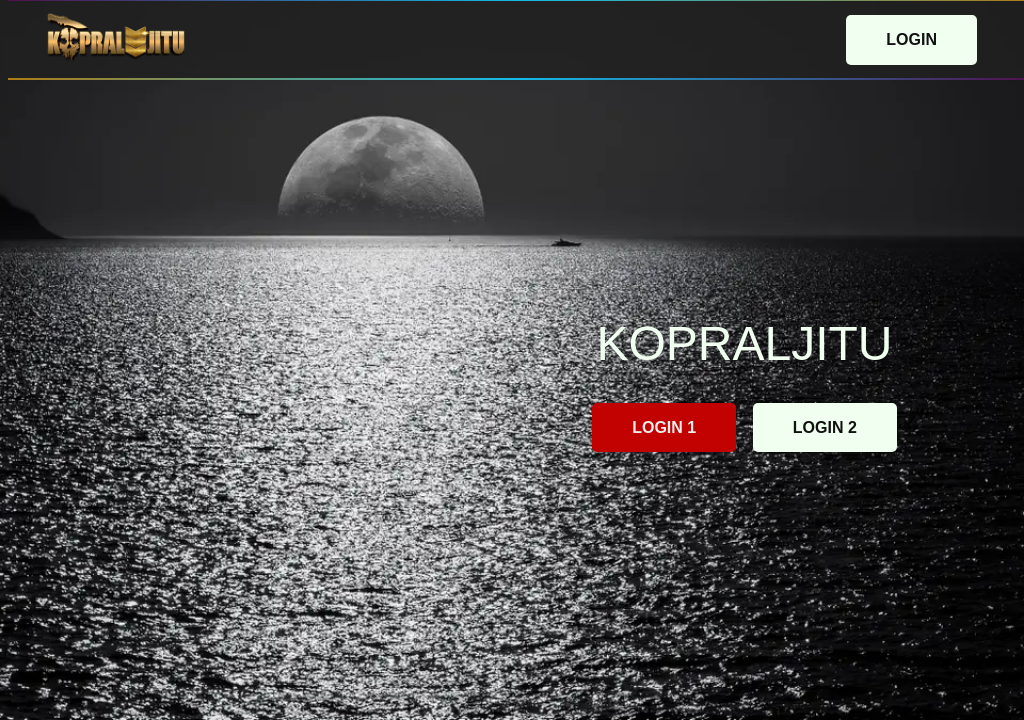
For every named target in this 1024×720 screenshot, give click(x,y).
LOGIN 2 (825, 427)
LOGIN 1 (664, 427)
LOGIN (911, 39)
